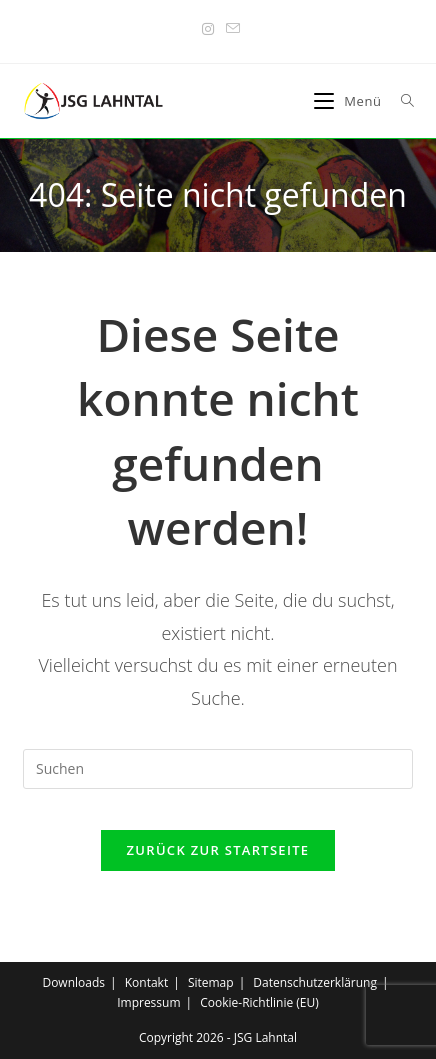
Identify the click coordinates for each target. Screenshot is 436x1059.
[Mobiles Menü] (349, 101)
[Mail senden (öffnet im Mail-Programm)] (230, 29)
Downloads (73, 982)
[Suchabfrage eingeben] (218, 769)
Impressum (148, 1002)
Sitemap (211, 982)
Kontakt (146, 982)
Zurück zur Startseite (218, 850)
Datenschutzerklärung (315, 982)
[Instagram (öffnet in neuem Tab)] (208, 29)
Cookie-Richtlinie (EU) (259, 1002)
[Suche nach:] (400, 101)
